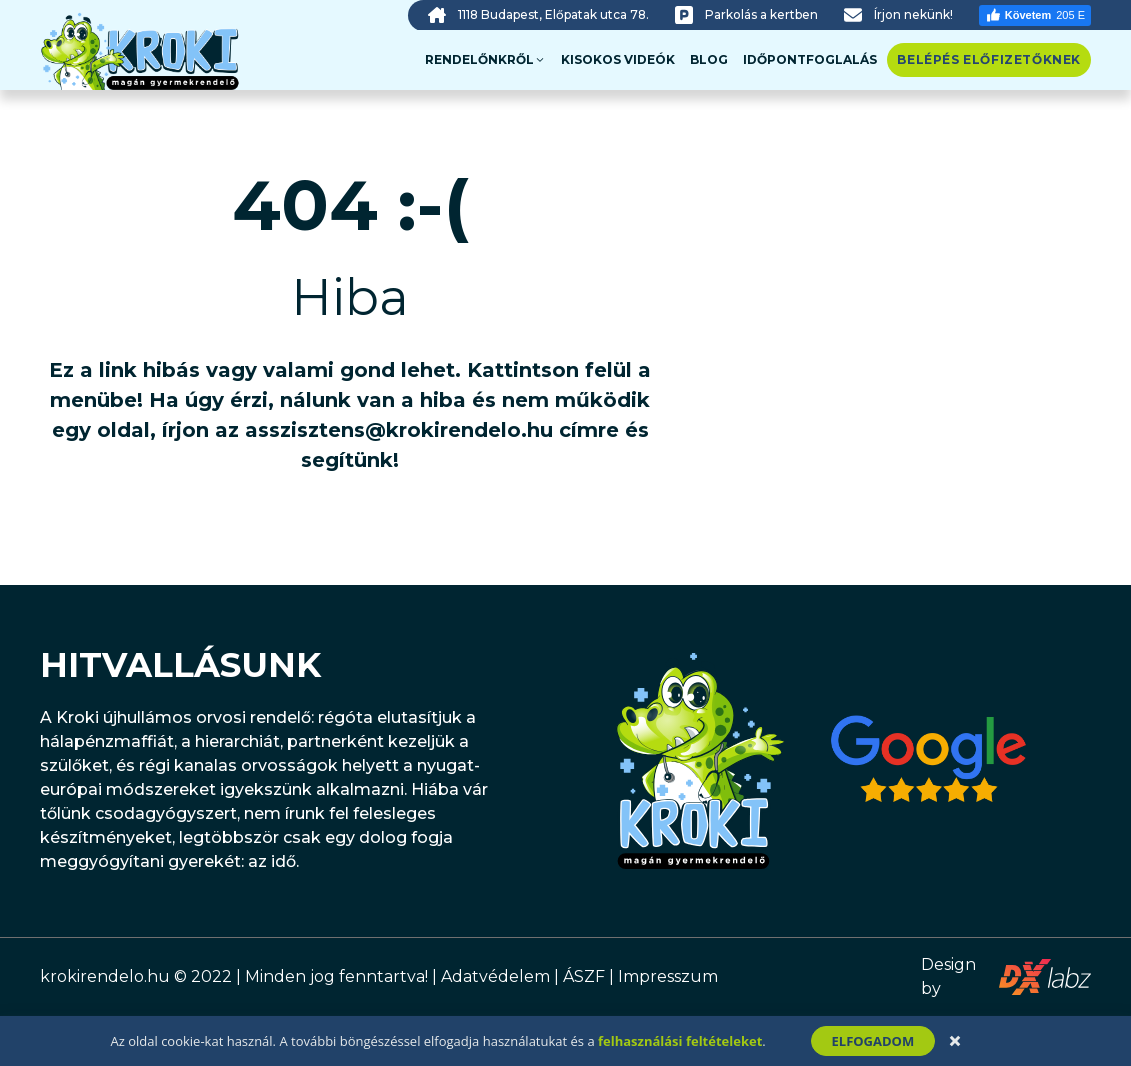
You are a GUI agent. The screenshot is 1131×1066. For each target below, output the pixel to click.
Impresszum (668, 976)
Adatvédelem (495, 976)
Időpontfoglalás (810, 59)
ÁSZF (584, 976)
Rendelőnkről (485, 60)
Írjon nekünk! (913, 14)
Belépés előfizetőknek (989, 59)
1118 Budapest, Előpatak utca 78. (553, 14)
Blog (709, 59)
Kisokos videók (618, 59)
